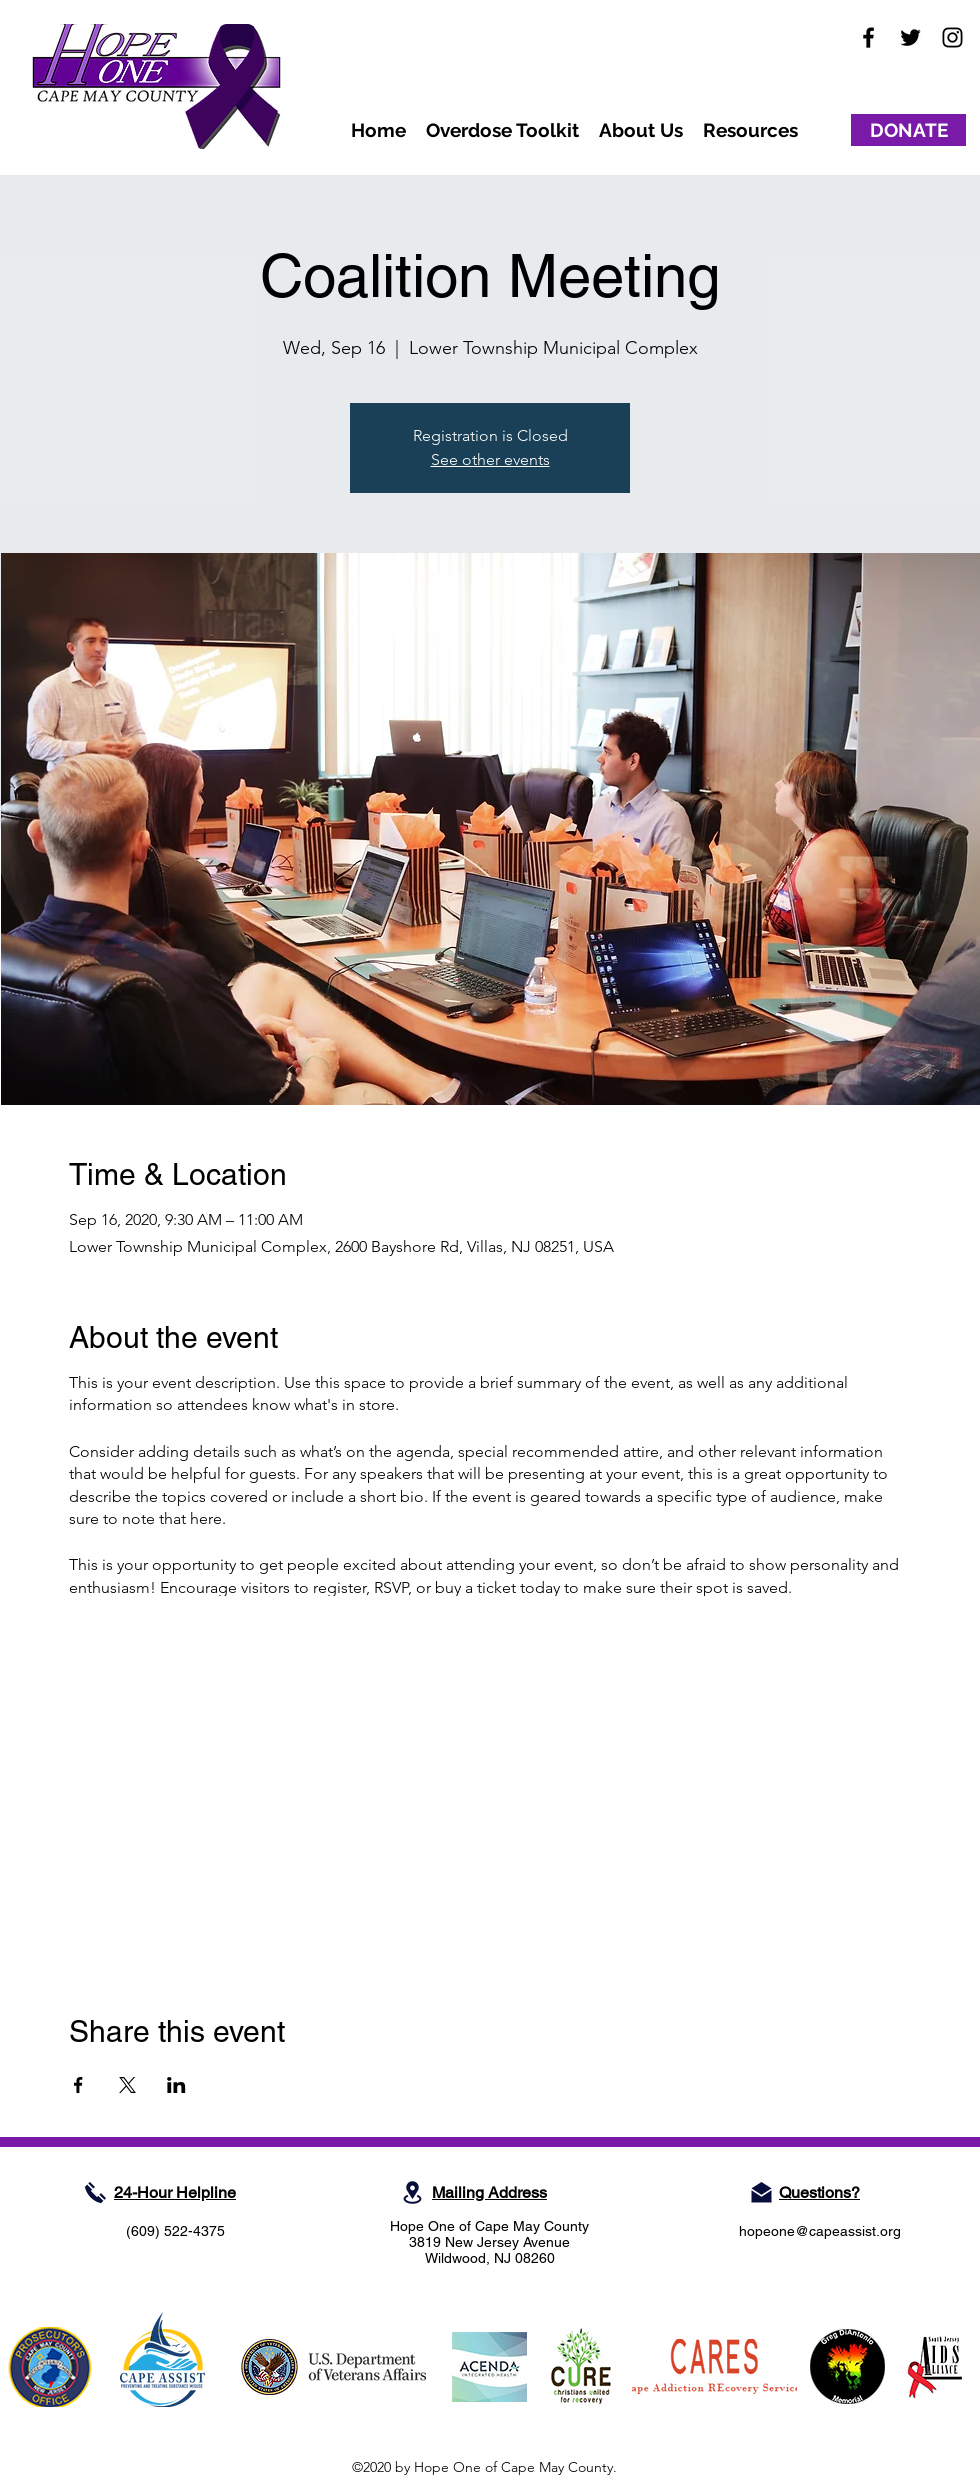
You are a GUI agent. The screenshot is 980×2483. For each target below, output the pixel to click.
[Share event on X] (127, 2085)
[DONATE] (908, 130)
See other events (490, 459)
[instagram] (952, 37)
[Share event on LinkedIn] (176, 2085)
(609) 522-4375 (175, 2231)
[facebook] (868, 37)
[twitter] (910, 37)
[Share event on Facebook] (78, 2085)
